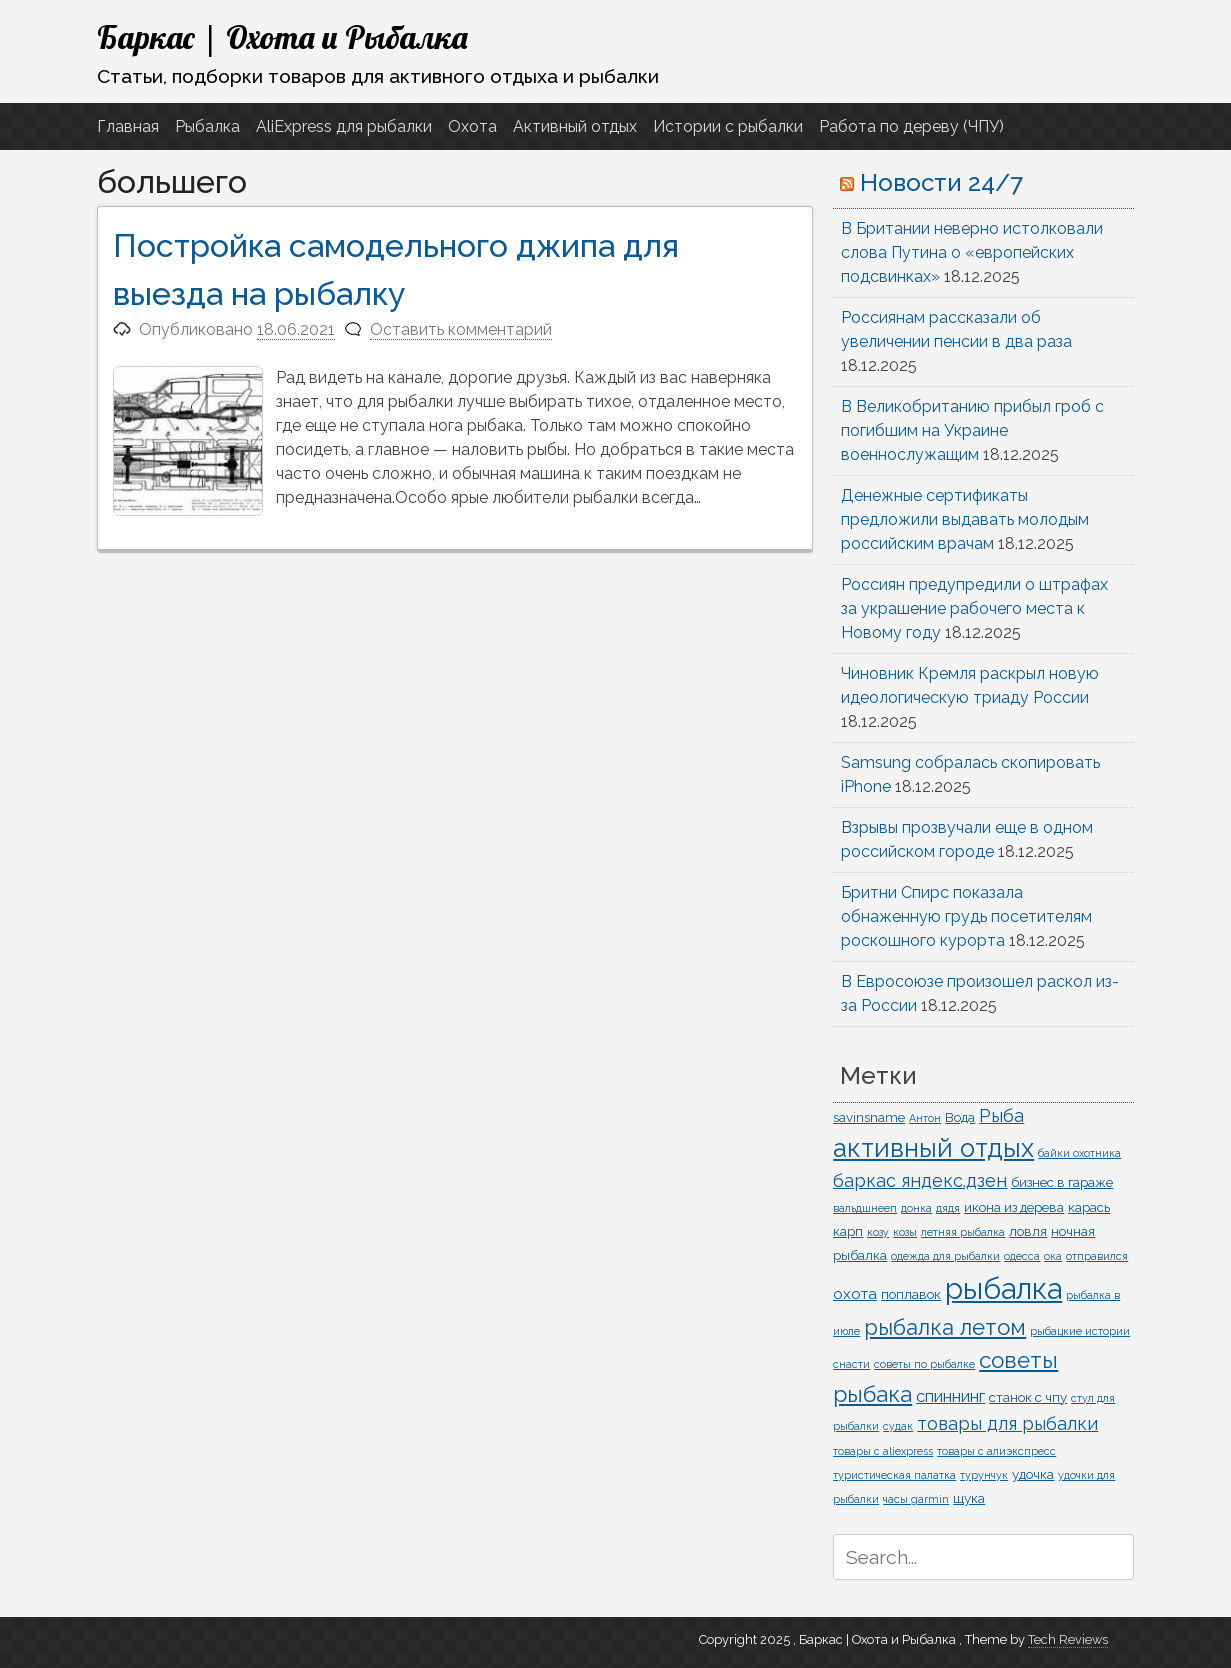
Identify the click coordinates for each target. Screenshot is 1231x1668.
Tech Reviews (1068, 1639)
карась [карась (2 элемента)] (1089, 1207)
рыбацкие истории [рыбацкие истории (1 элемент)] (1080, 1331)
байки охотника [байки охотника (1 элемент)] (1079, 1153)
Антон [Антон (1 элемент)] (925, 1118)
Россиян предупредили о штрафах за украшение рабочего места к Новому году (974, 608)
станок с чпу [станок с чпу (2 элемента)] (1028, 1397)
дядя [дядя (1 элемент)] (948, 1208)
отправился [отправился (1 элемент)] (1097, 1256)
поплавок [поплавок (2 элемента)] (911, 1294)
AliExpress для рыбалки (344, 126)
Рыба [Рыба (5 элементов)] (1001, 1115)
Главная (128, 126)
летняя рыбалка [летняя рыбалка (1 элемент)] (963, 1232)
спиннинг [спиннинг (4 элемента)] (950, 1396)
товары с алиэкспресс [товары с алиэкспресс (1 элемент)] (996, 1451)
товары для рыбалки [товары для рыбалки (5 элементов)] (1007, 1423)
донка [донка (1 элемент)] (916, 1208)
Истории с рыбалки (728, 126)
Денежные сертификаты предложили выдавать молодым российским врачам (965, 519)
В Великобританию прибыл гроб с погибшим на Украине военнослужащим (972, 430)
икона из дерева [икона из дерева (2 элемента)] (1014, 1207)
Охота (472, 126)
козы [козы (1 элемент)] (905, 1232)
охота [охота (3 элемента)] (855, 1294)
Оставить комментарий (461, 329)
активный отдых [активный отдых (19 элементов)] (933, 1148)
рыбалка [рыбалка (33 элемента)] (1003, 1288)
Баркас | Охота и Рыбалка (282, 37)
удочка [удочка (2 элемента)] (1033, 1474)
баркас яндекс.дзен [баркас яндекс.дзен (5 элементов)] (920, 1180)
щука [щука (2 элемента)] (969, 1498)
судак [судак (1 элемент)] (898, 1426)
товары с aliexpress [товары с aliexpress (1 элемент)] (883, 1451)
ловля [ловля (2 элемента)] (1028, 1231)
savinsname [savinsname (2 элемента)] (869, 1117)
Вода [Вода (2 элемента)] (960, 1117)
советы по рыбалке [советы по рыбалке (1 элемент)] (924, 1364)
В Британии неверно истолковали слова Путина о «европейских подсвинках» (972, 252)
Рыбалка (207, 126)
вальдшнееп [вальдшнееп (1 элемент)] (865, 1208)
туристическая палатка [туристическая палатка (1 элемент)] (894, 1475)
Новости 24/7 (941, 182)
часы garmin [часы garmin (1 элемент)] (916, 1499)
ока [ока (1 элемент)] (1053, 1256)
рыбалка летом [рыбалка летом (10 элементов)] (945, 1327)
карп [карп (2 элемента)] (848, 1231)
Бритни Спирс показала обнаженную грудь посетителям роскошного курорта (966, 916)
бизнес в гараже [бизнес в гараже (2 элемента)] (1062, 1182)
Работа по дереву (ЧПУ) (911, 126)
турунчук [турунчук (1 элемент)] (984, 1475)
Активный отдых (575, 126)
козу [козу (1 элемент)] (878, 1232)
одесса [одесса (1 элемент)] (1022, 1256)
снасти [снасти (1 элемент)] (851, 1364)
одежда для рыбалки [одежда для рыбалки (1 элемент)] (945, 1256)
